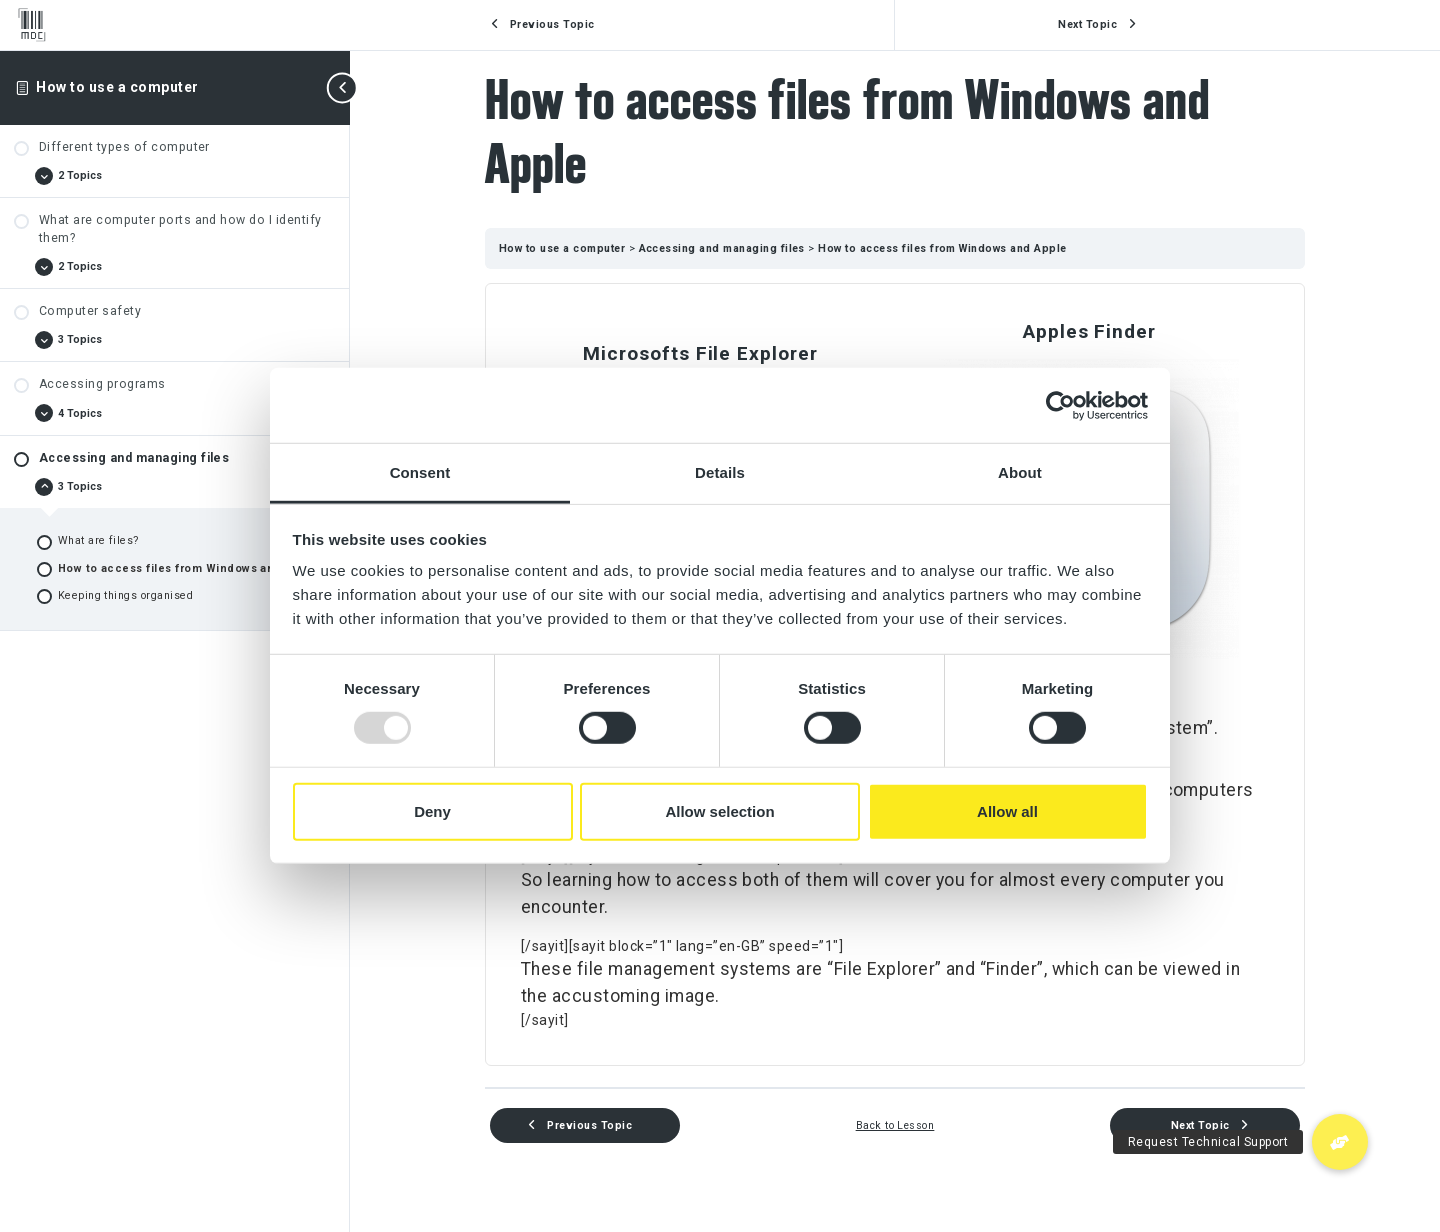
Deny (432, 811)
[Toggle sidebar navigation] (344, 87)
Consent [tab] (420, 472)
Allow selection (719, 811)
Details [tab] (720, 472)
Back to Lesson (895, 1125)
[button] (1340, 1142)
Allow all (1007, 811)
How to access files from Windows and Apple (942, 248)
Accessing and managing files (724, 248)
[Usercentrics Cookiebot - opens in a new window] (1060, 405)
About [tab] (1020, 472)
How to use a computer (117, 87)
